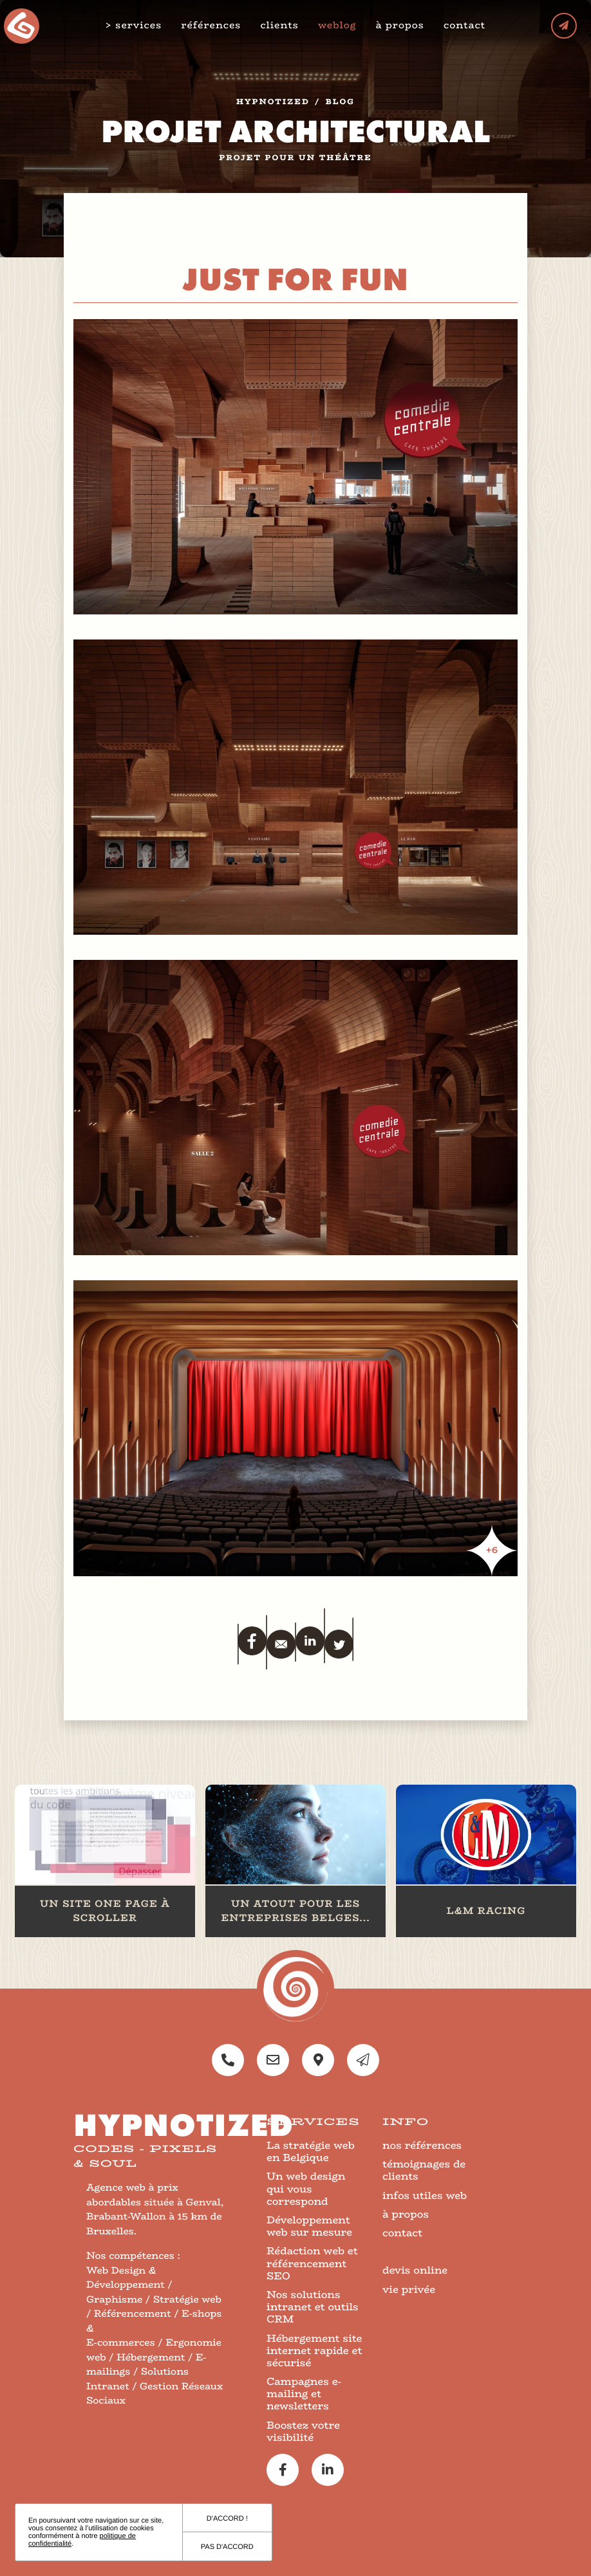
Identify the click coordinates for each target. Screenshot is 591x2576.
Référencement (132, 2313)
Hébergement (151, 2357)
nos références (422, 2145)
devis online (414, 2270)
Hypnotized (273, 102)
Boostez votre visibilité (303, 2431)
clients (279, 25)
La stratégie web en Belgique (311, 2151)
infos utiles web (424, 2195)
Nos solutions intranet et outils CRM (313, 2306)
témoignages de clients (423, 2170)
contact (464, 25)
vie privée (408, 2289)
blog (340, 102)
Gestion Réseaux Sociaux (154, 2394)
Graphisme (114, 2299)
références (211, 25)
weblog (337, 25)
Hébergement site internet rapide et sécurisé (314, 2350)
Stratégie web (187, 2299)
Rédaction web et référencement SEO (312, 2263)
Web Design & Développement (125, 2278)
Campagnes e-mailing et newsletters (304, 2393)
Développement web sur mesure (309, 2226)
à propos (399, 25)
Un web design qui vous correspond (306, 2188)
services (138, 26)
